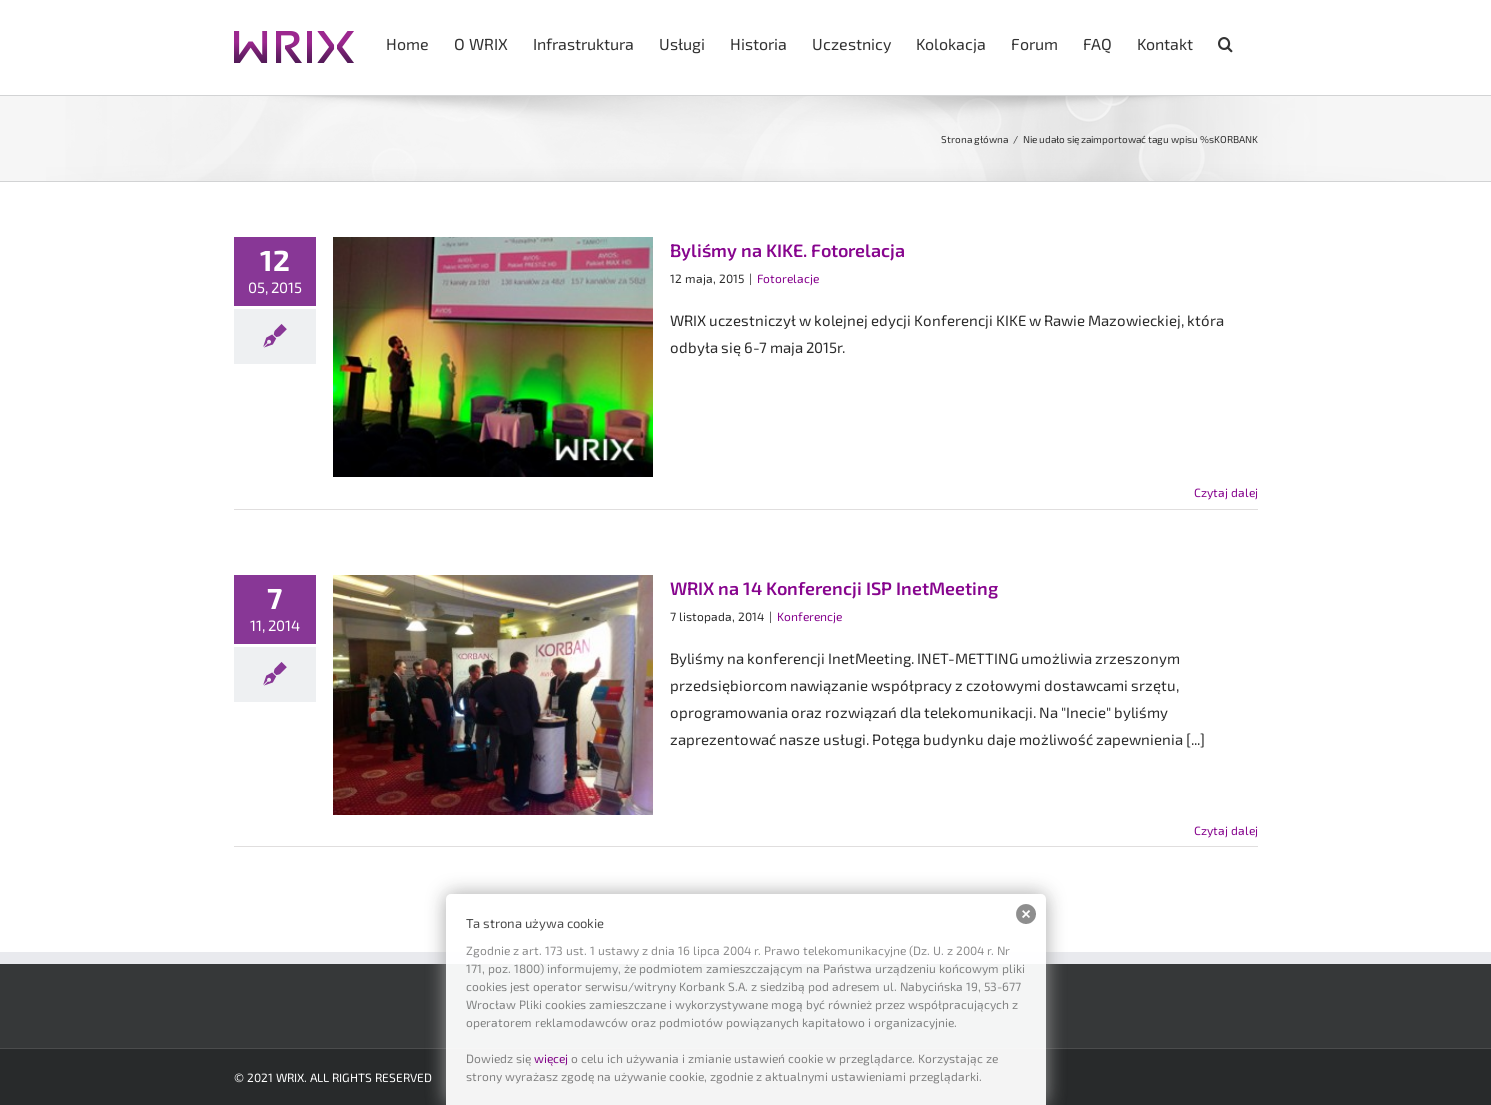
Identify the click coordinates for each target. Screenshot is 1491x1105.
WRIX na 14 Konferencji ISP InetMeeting (834, 588)
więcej (551, 1058)
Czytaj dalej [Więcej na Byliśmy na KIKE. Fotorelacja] (1226, 492)
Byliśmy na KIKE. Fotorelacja (787, 250)
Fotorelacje (788, 278)
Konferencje (809, 616)
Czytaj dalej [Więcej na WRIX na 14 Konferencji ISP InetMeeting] (1226, 830)
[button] (1225, 42)
